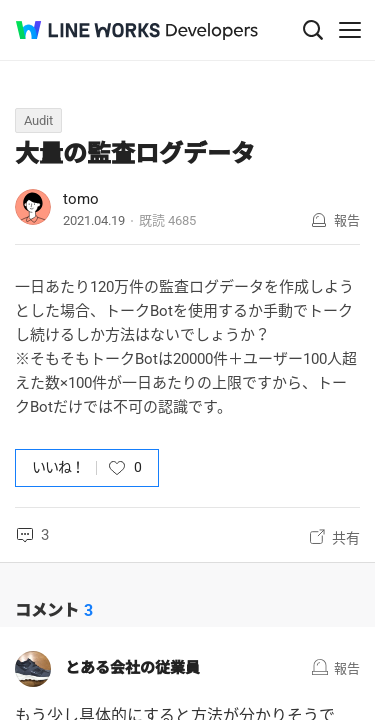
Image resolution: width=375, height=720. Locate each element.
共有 (346, 538)
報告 (347, 220)
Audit (38, 120)
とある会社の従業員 (132, 668)
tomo (81, 199)
